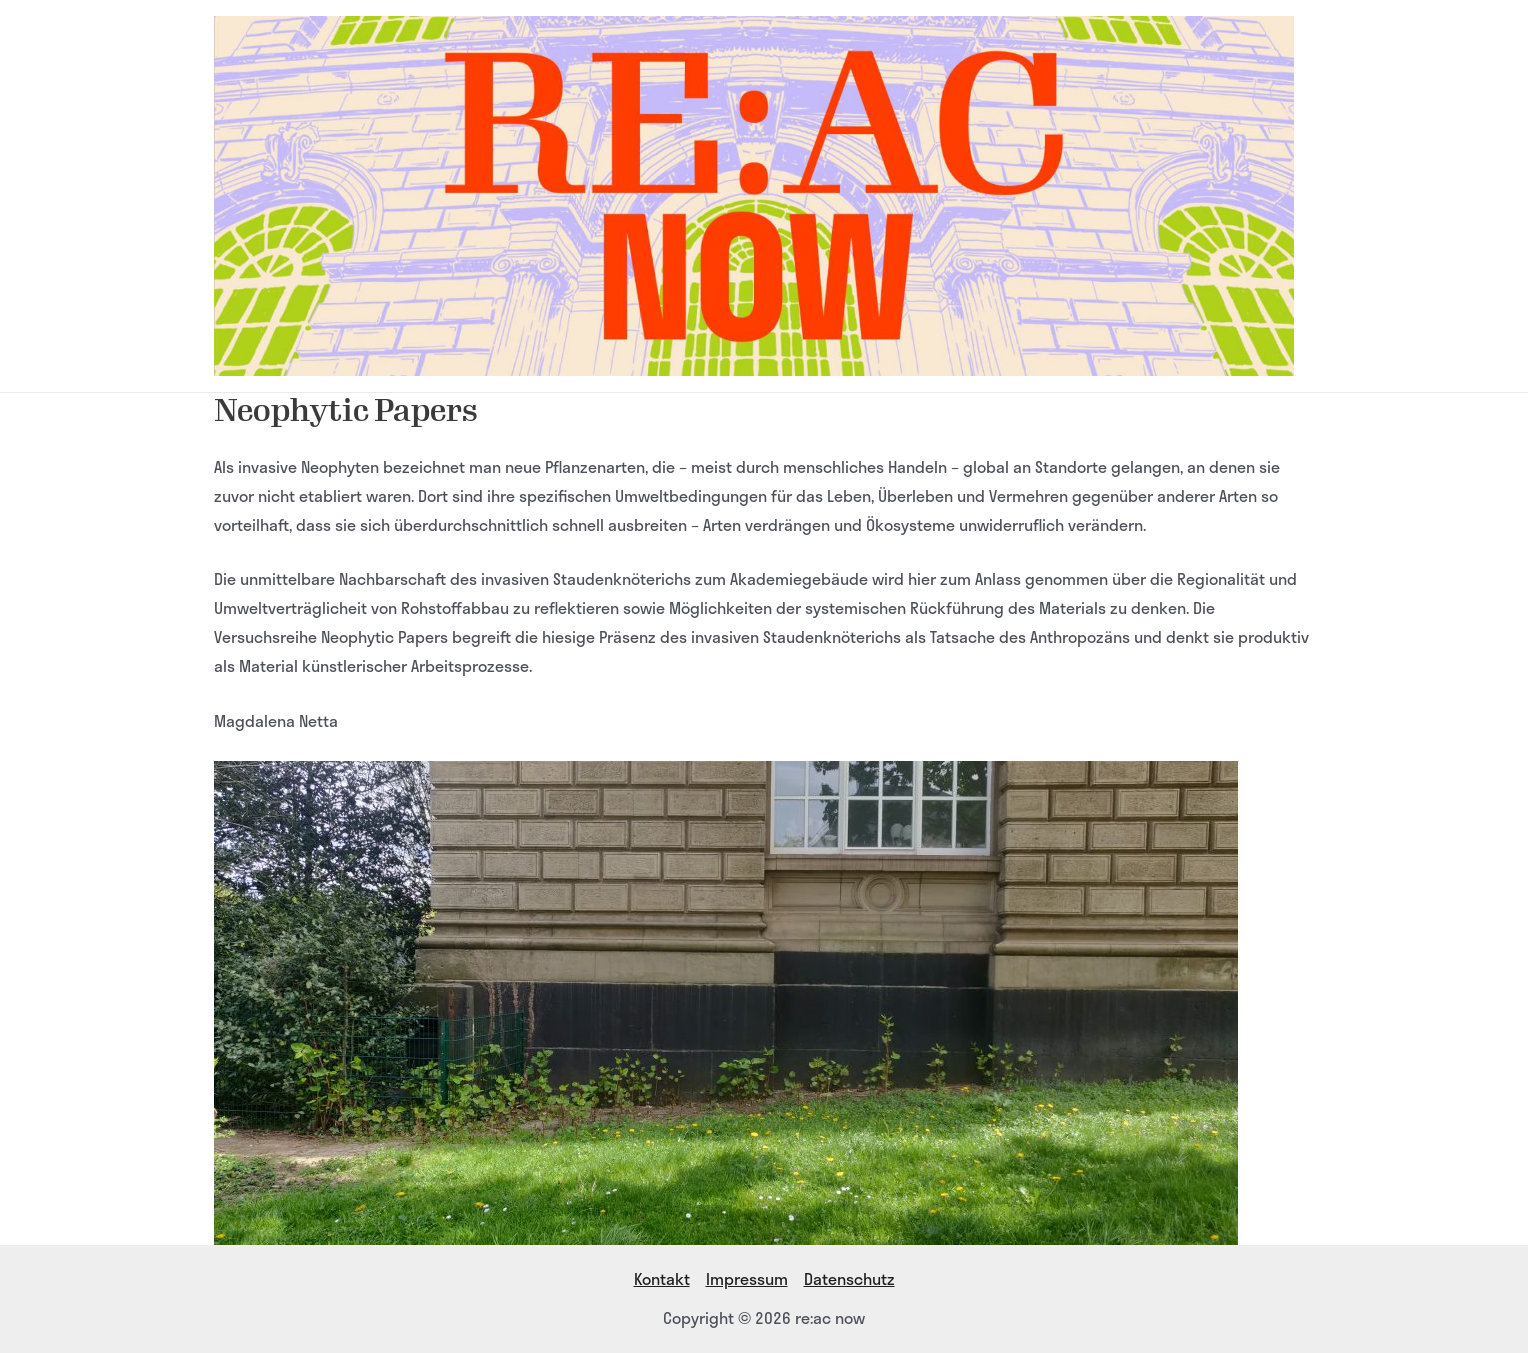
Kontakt (662, 1278)
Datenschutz (849, 1278)
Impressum (747, 1278)
